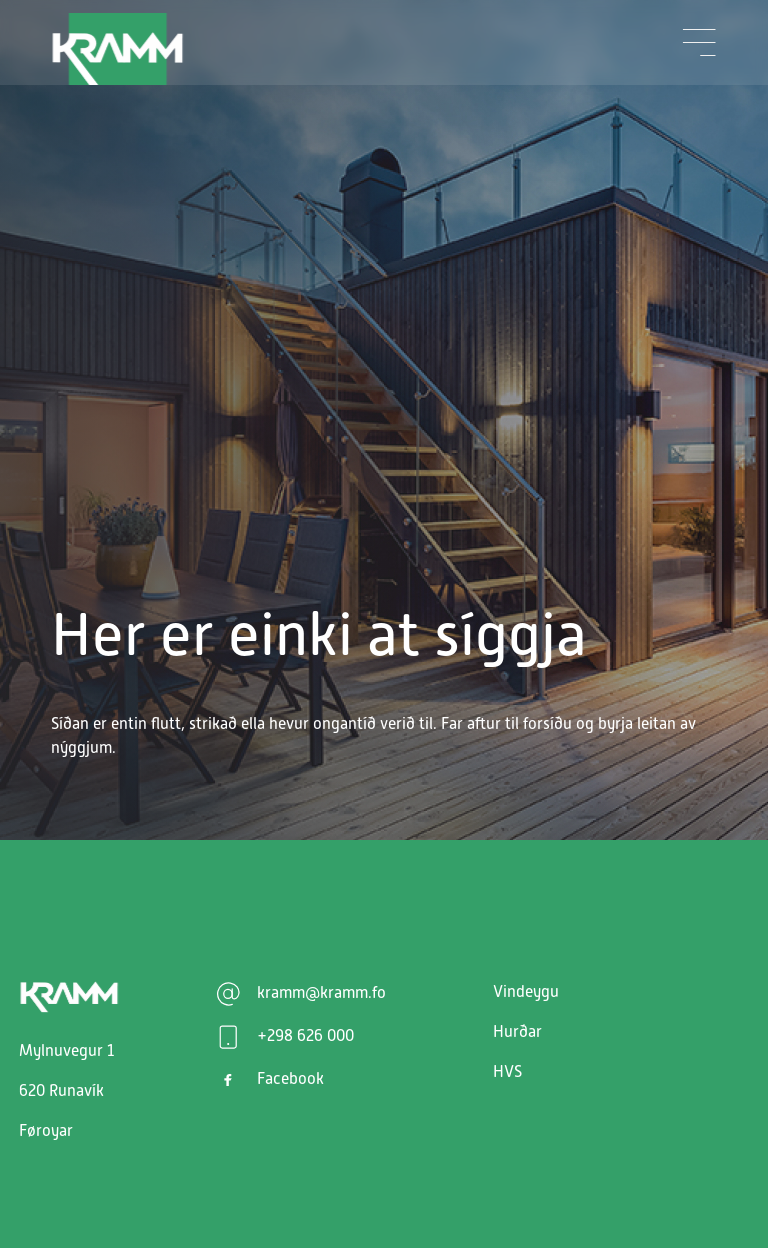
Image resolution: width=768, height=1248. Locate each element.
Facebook (290, 1079)
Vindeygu (526, 992)
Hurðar (517, 1032)
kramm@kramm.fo (321, 993)
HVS (507, 1072)
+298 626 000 (305, 1036)
